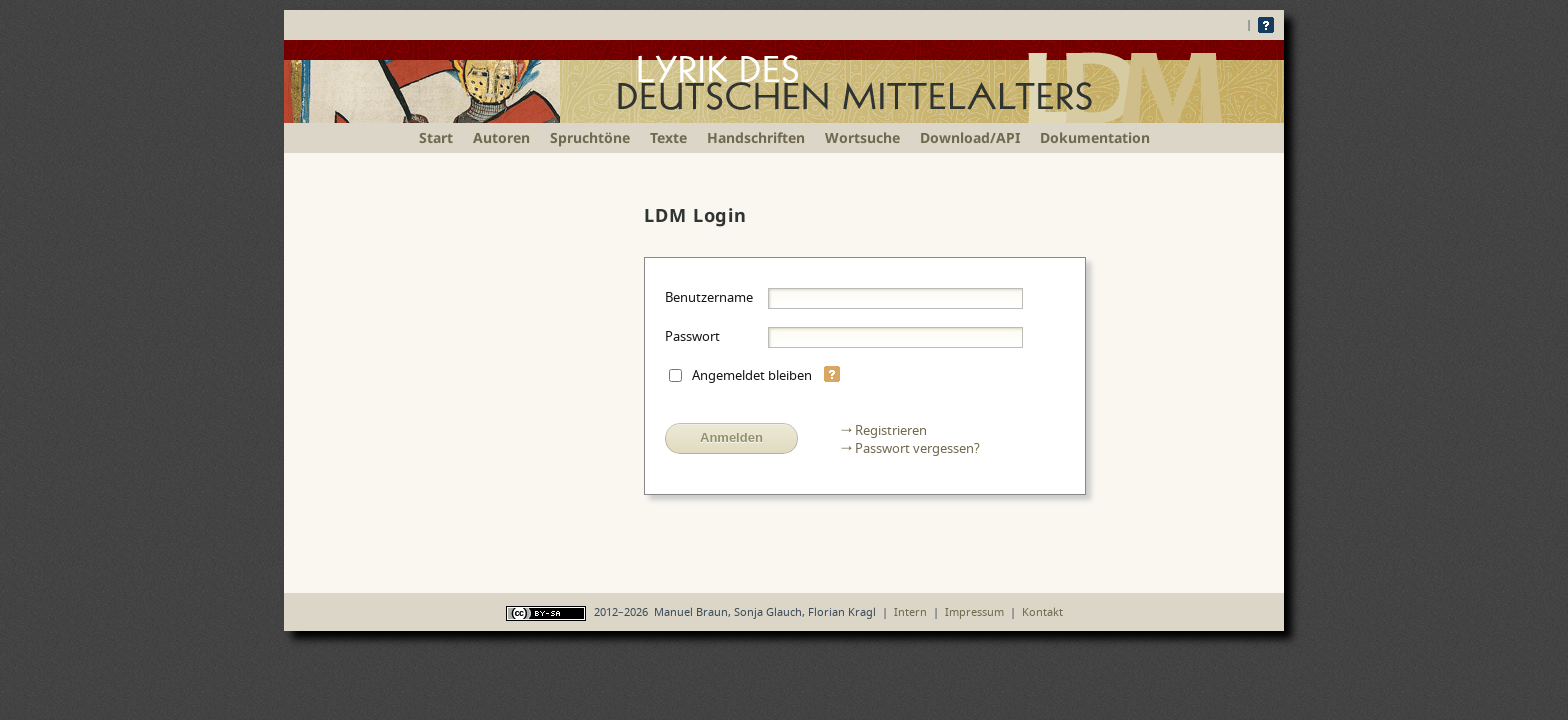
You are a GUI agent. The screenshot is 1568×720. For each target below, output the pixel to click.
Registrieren (891, 430)
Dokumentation (1095, 137)
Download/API (970, 137)
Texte (668, 137)
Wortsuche (862, 137)
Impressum (974, 611)
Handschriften (756, 137)
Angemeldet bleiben (752, 375)
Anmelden (731, 437)
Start (436, 137)
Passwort (692, 336)
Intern (910, 611)
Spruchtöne (590, 137)
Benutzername (709, 297)
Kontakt (1042, 611)
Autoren (501, 137)
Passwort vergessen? (917, 448)
